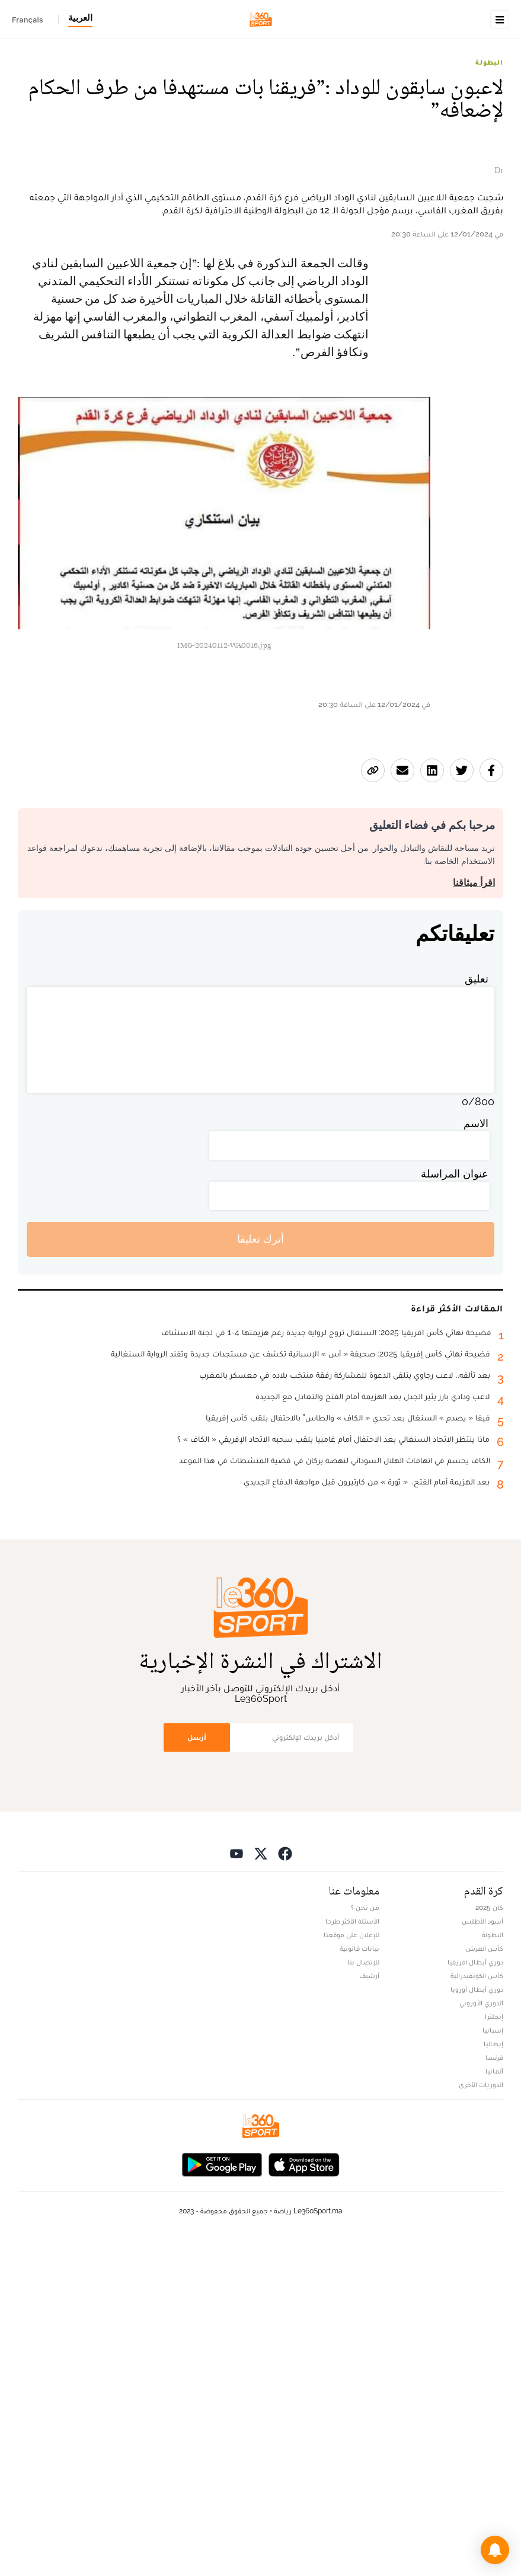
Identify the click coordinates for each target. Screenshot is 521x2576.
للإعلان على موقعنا (351, 2268)
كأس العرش (484, 2282)
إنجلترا (494, 2350)
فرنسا (494, 2391)
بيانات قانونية (359, 2282)
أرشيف (369, 2309)
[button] (495, 2550)
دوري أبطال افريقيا (475, 2296)
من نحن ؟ (365, 2241)
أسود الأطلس (482, 2255)
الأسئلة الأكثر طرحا (352, 2255)
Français (27, 19)
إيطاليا (493, 2377)
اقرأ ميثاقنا (474, 1216)
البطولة (489, 137)
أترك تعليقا (260, 1572)
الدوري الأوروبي (481, 2336)
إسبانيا (492, 2364)
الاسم (476, 1456)
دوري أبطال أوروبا (476, 2323)
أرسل (196, 2070)
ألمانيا (494, 2405)
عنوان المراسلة (454, 1506)
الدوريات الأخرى (481, 2418)
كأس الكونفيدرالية (476, 2309)
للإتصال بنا (363, 2296)
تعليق (476, 1311)
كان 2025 (489, 2241)
